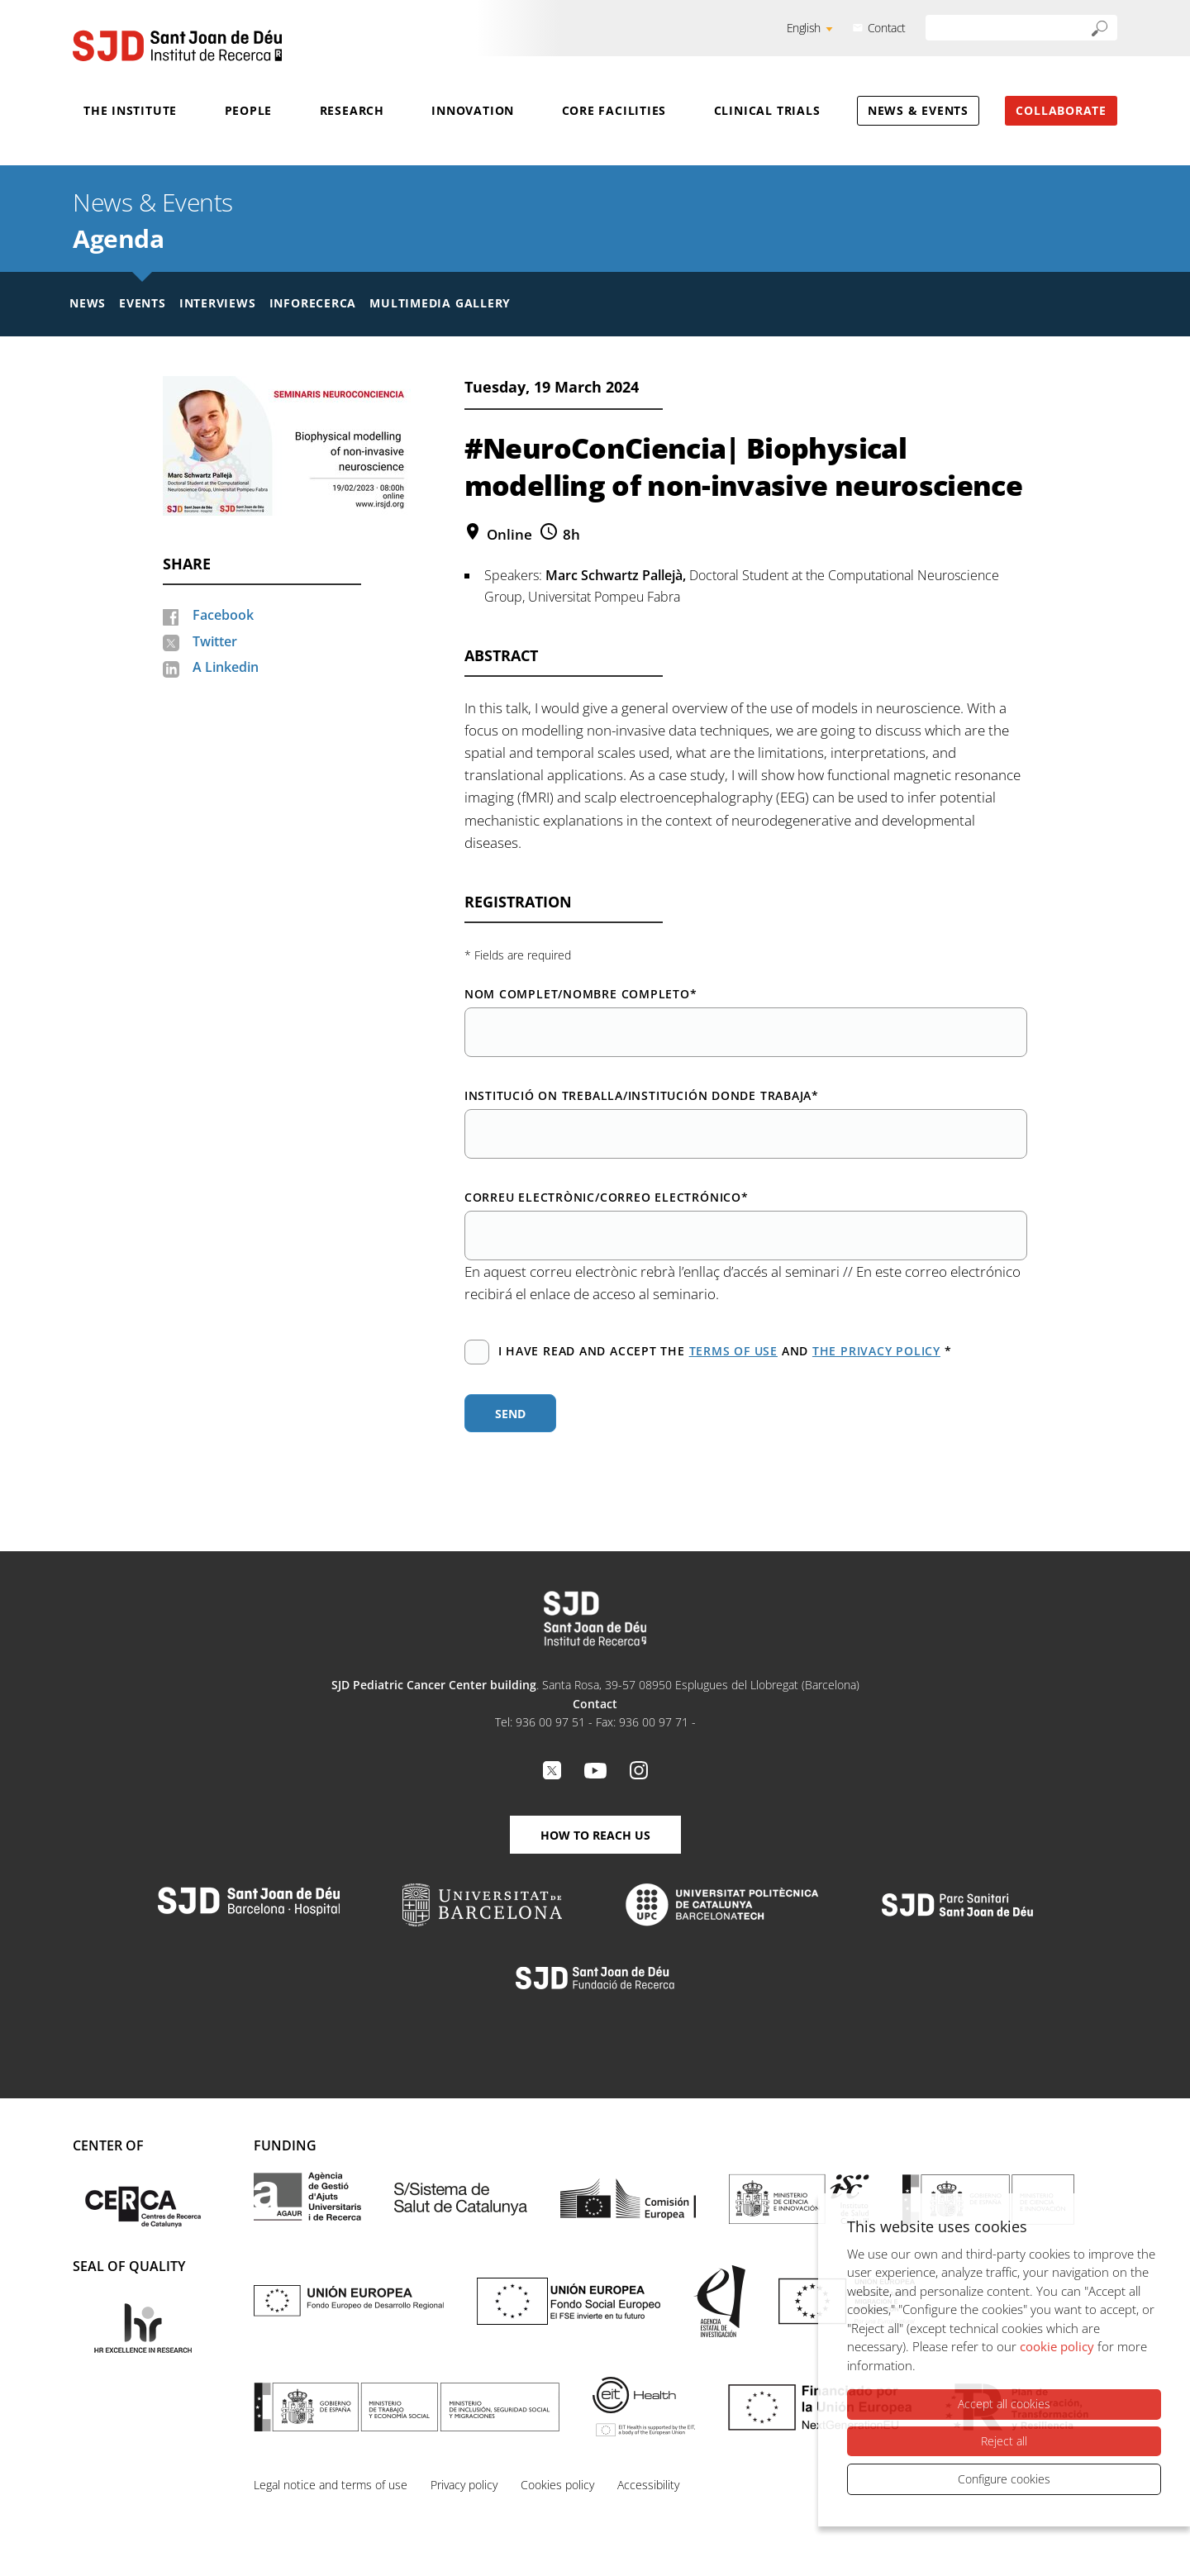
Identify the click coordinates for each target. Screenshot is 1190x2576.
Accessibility (648, 2485)
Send (510, 1413)
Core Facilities (614, 110)
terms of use (733, 1351)
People (249, 110)
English (804, 28)
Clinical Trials (767, 110)
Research (352, 110)
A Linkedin (226, 667)
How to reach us (595, 1835)
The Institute (130, 110)
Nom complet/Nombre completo (580, 994)
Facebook (223, 615)
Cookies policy (557, 2485)
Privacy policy (464, 2485)
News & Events (918, 110)
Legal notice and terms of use (330, 2485)
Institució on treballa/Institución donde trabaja (641, 1095)
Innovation (472, 110)
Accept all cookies (1004, 2404)
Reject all (1004, 2441)
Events (142, 303)
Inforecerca (313, 303)
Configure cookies (1004, 2479)
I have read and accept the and (708, 1352)
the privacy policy (876, 1351)
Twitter (215, 641)
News (87, 303)
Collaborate (1061, 110)
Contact (887, 28)
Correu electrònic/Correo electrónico (606, 1197)
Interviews (217, 303)
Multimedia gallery (440, 303)
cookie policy (1057, 2347)
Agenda (118, 238)
